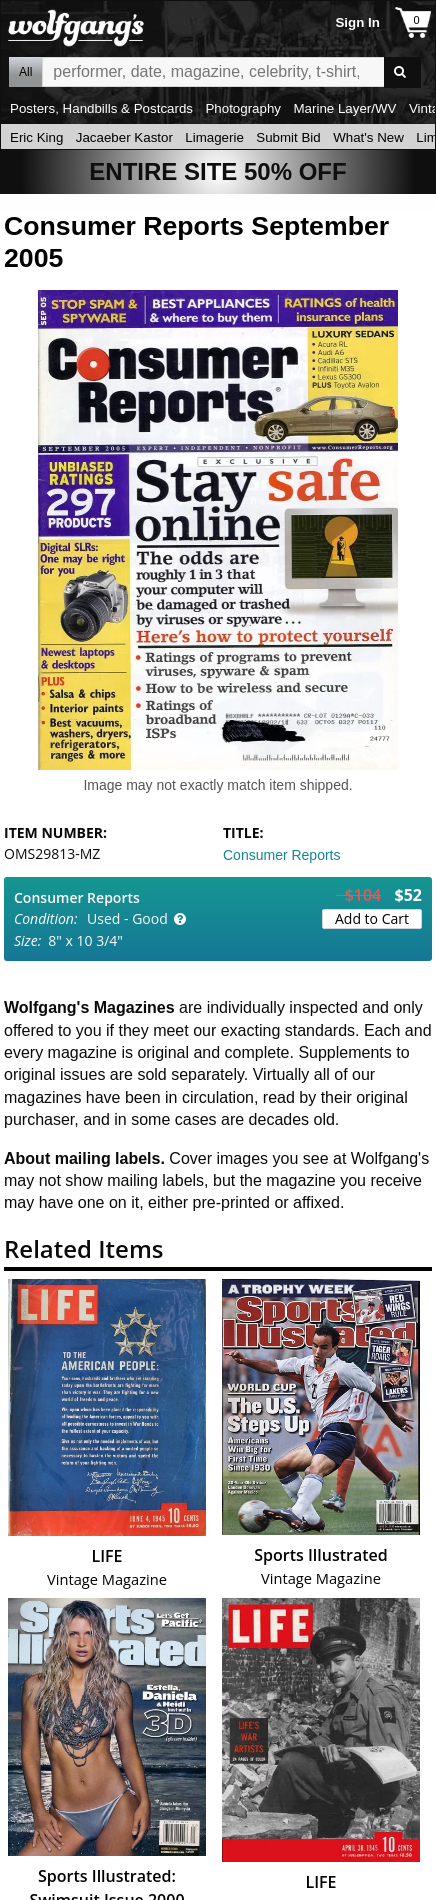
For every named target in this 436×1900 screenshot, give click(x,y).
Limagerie (214, 137)
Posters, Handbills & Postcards (101, 108)
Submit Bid (288, 137)
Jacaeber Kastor (124, 137)
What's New (368, 137)
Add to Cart (372, 918)
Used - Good (127, 918)
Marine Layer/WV (344, 108)
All (25, 72)
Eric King (36, 137)
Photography (243, 108)
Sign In (357, 22)
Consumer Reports (282, 855)
